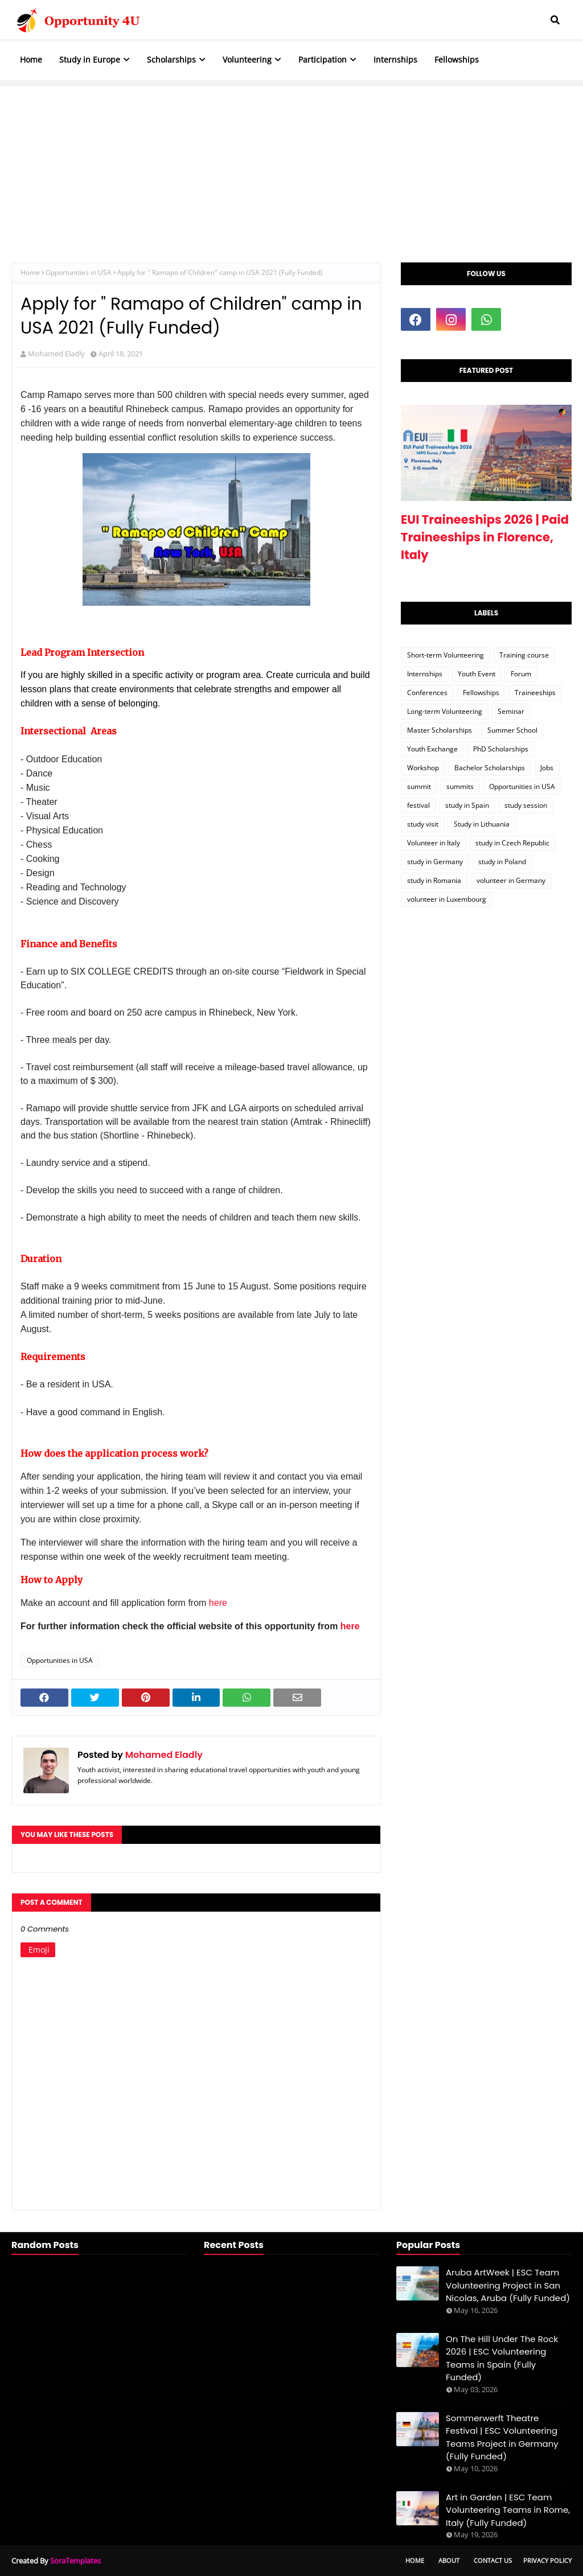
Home (30, 272)
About (448, 2560)
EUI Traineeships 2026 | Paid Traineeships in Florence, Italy (485, 537)
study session (525, 805)
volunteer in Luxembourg (446, 899)
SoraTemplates (75, 2561)
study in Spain (467, 805)
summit (419, 786)
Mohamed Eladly (56, 353)
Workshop (423, 768)
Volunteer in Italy (433, 843)
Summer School (512, 730)
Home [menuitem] (31, 59)
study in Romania (434, 880)
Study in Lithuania (482, 824)
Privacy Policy (547, 2560)
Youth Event (476, 674)
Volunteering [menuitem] (247, 59)
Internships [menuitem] (395, 59)
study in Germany (435, 861)
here (218, 1603)
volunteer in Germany (511, 880)
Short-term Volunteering (445, 655)
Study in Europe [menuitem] (89, 59)
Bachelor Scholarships (489, 768)
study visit (422, 824)
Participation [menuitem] (322, 59)
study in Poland (502, 861)
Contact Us (493, 2560)
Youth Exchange (432, 749)
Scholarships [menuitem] (171, 59)
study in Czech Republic (512, 843)
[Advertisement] (291, 165)
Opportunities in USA (79, 272)
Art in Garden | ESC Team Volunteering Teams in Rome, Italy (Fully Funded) (508, 2510)
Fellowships (481, 692)
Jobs (546, 768)
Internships (424, 674)
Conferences (427, 692)
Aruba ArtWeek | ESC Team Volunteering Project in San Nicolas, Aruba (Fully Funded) (508, 2285)
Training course (524, 655)
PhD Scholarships (500, 749)
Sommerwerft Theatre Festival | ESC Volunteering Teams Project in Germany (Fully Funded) (502, 2437)
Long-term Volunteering (444, 711)
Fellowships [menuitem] (456, 59)
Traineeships (535, 692)
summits (460, 786)
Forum (521, 674)
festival (418, 805)
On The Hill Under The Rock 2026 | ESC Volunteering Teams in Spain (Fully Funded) (502, 2358)
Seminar (511, 711)
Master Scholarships (439, 730)
